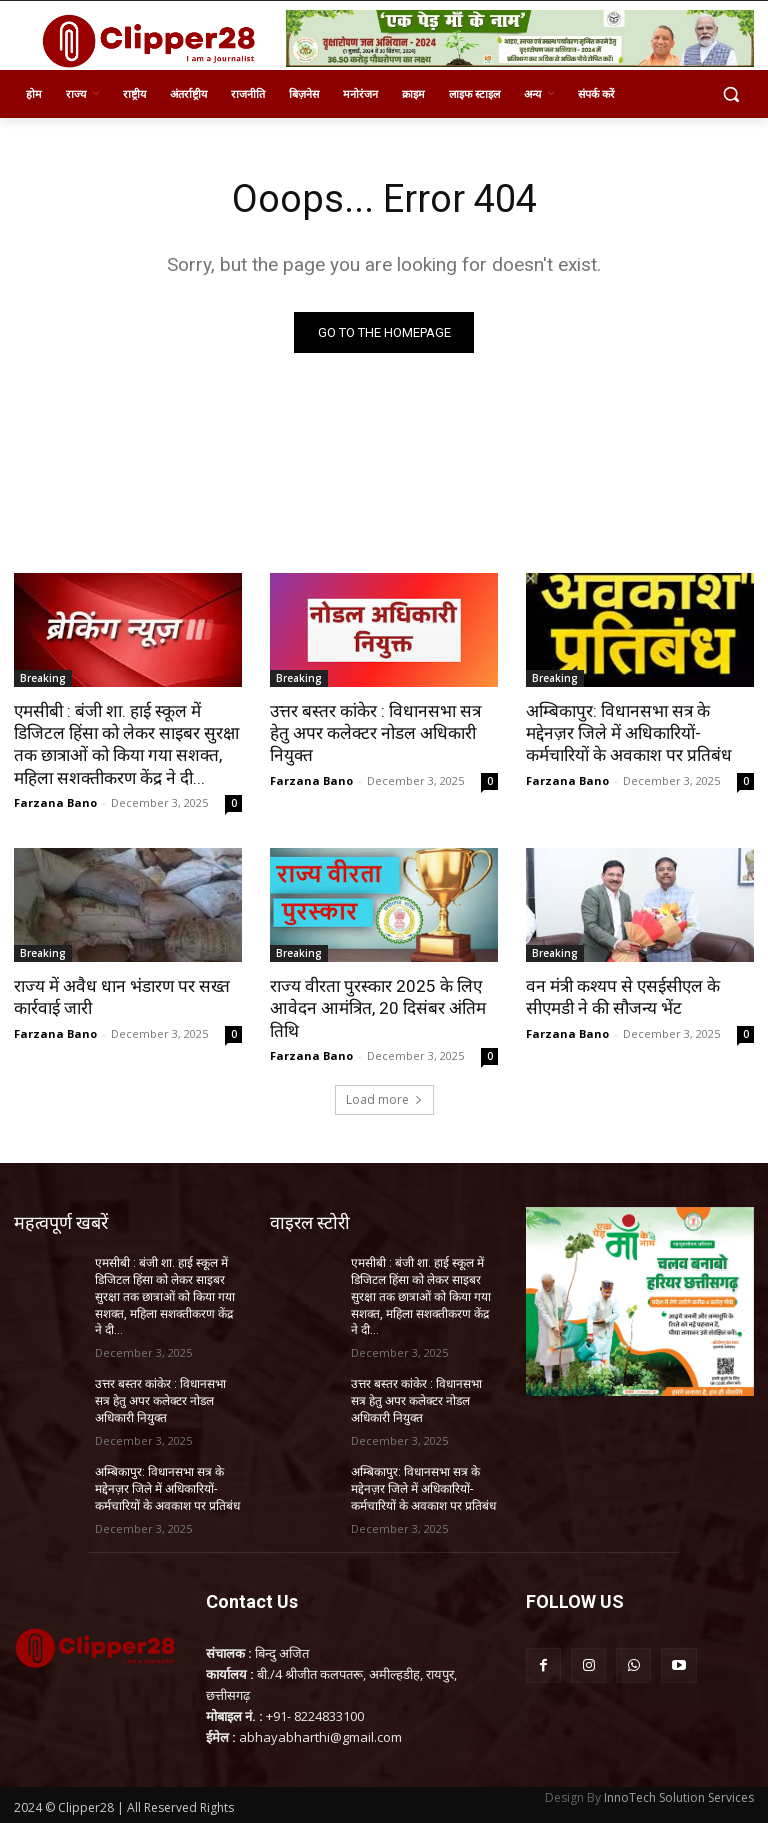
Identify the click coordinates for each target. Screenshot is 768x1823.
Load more (384, 1098)
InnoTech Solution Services (679, 1794)
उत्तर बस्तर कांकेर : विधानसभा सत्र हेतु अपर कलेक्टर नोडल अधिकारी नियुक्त (373, 733)
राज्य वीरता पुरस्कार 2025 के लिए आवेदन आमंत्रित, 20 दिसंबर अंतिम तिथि (375, 1007)
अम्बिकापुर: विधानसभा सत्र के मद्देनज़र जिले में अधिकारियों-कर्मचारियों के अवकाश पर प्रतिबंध (628, 733)
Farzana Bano (55, 801)
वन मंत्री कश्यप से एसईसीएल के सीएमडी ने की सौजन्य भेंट (620, 996)
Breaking (43, 678)
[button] (730, 94)
